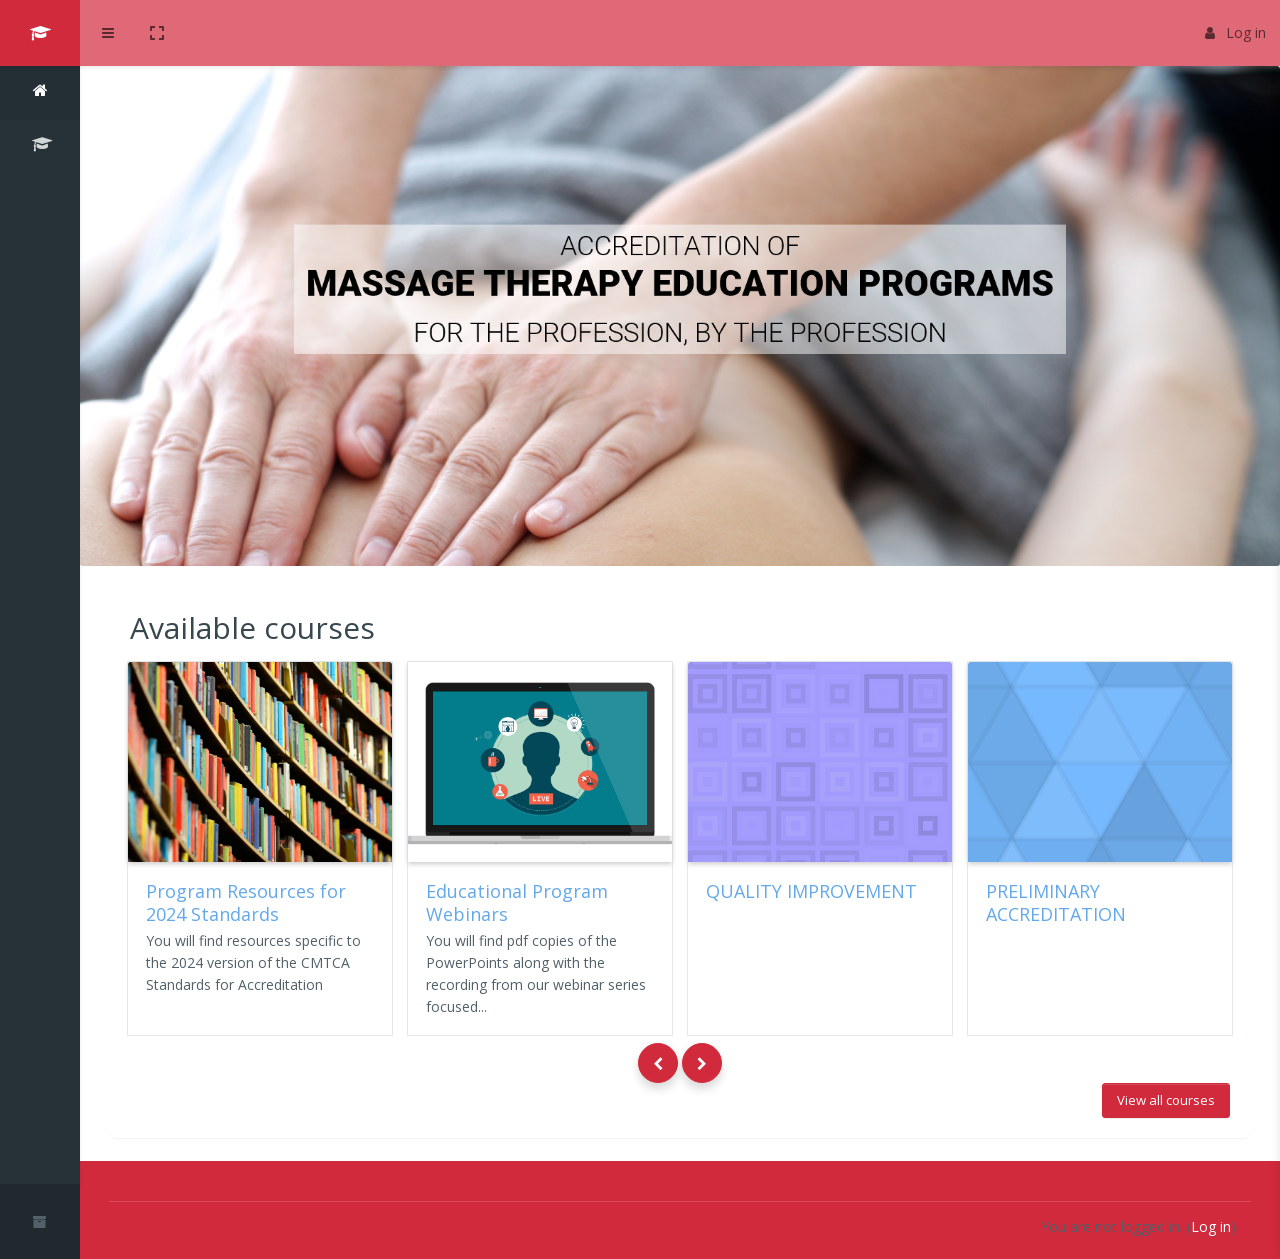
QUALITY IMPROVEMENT (811, 891)
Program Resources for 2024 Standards (246, 902)
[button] (157, 33)
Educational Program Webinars (517, 902)
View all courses (1166, 1100)
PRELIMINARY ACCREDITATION (1056, 902)
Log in (1235, 32)
